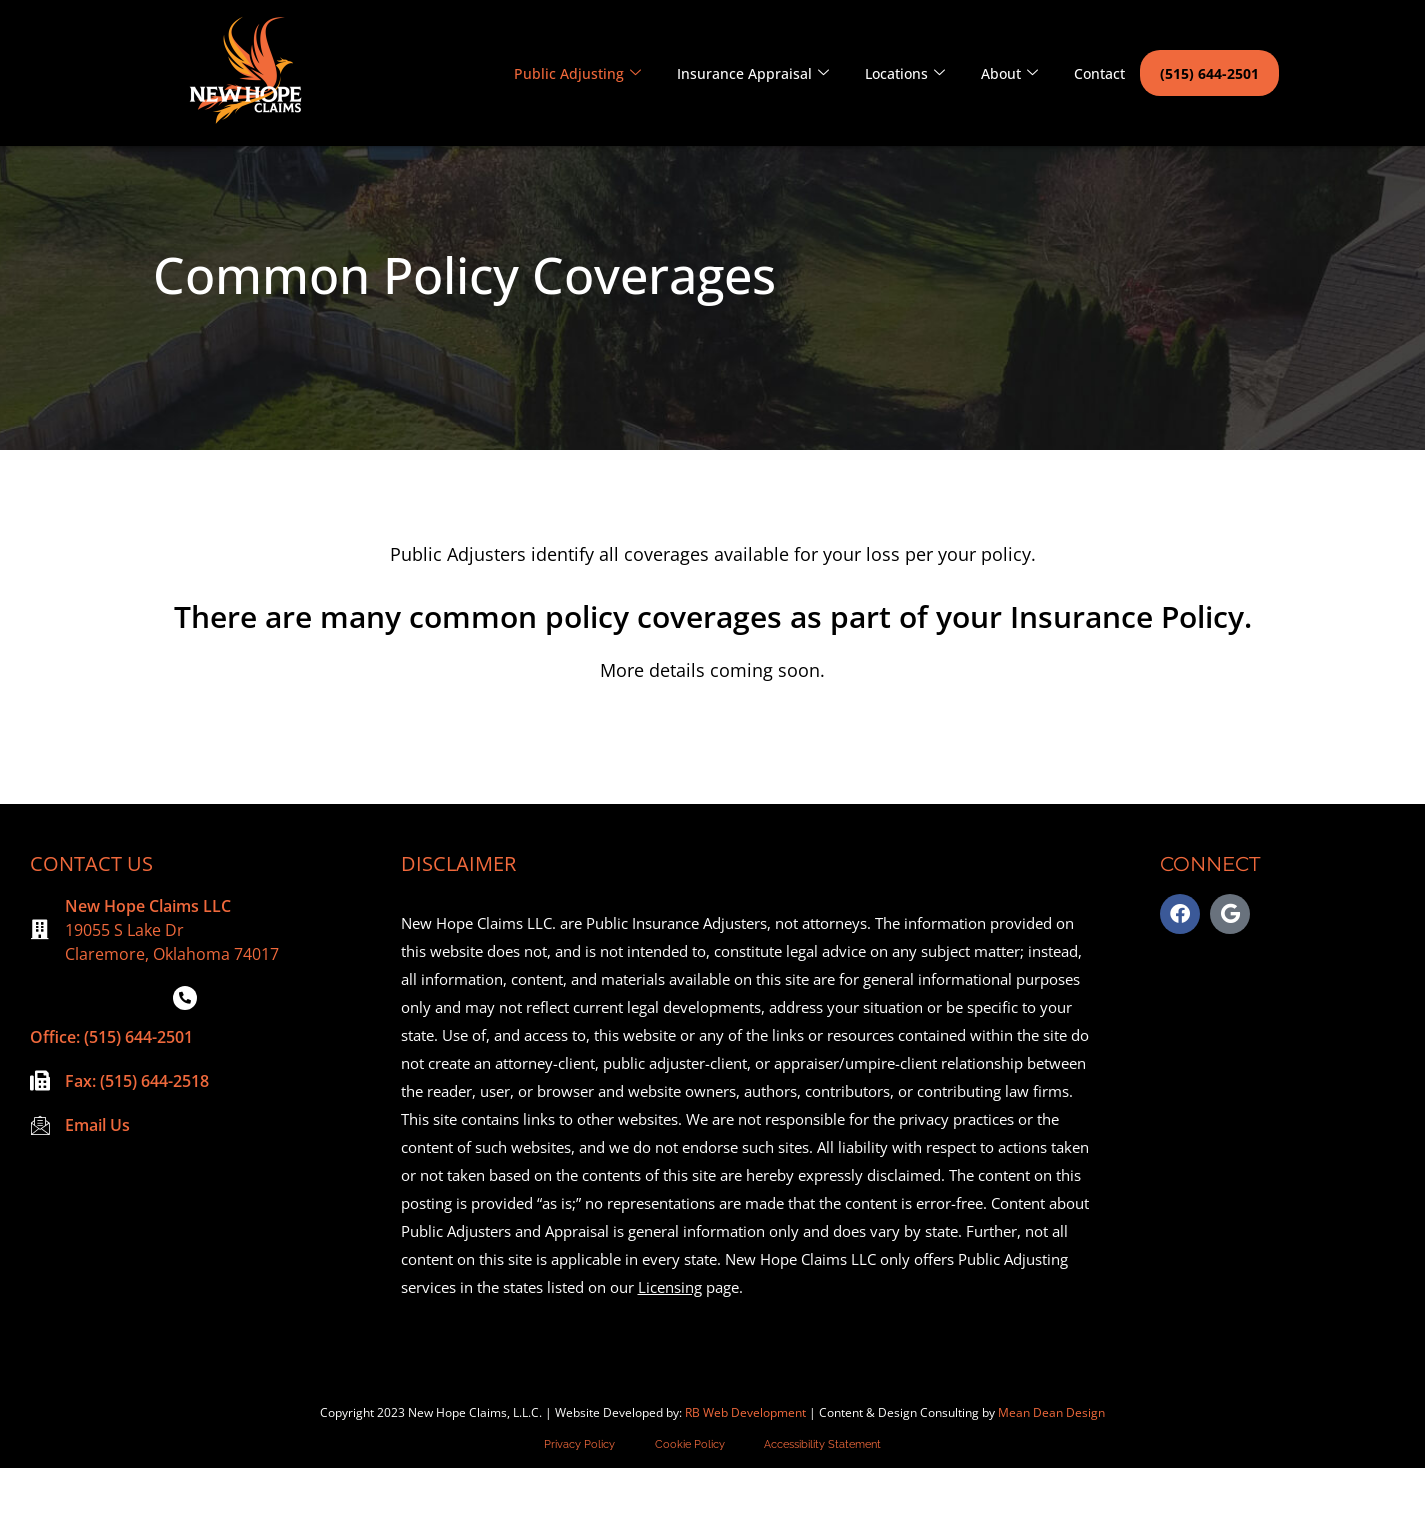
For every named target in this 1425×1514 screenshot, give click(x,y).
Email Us (97, 1171)
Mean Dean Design (1051, 1458)
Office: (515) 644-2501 (111, 1083)
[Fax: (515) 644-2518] (40, 1127)
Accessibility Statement (823, 1490)
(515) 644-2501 (1209, 73)
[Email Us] (40, 1171)
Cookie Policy (690, 1490)
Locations (905, 73)
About (1009, 73)
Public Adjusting (577, 73)
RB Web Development (745, 1458)
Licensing (670, 1333)
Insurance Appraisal (753, 73)
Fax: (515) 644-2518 (137, 1127)
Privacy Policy (579, 1490)
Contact (1099, 73)
